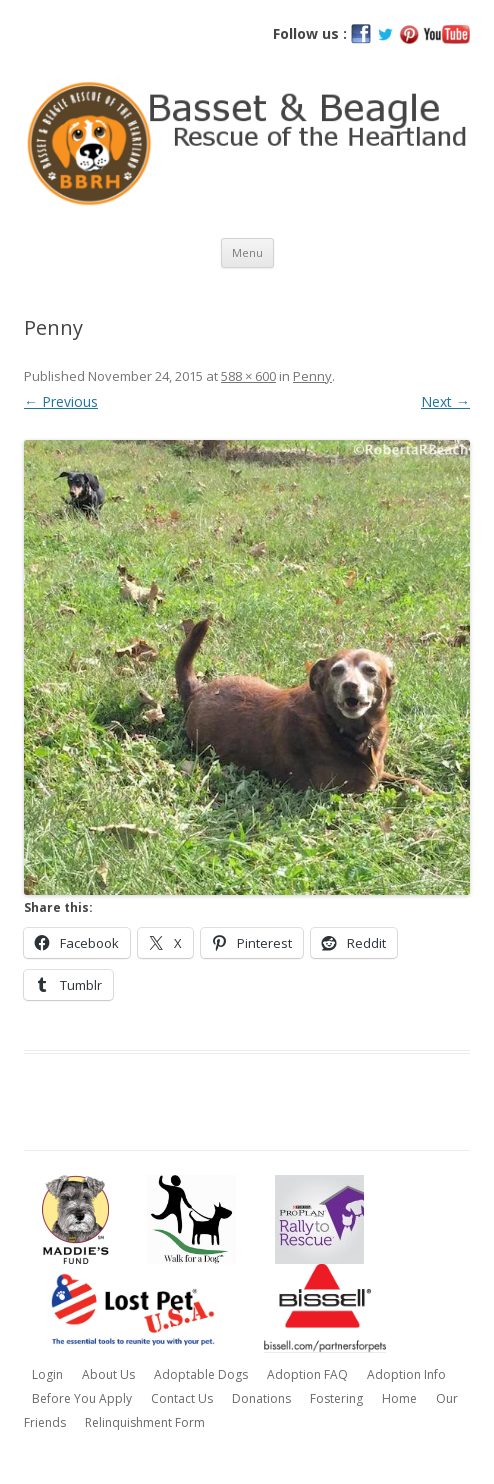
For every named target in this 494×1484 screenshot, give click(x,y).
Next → (445, 401)
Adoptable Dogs (201, 1374)
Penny (312, 376)
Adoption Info (406, 1374)
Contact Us (182, 1398)
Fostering (336, 1398)
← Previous (61, 401)
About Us (108, 1374)
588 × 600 (248, 376)
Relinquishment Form (145, 1422)
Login (47, 1374)
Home (399, 1398)
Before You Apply (82, 1398)
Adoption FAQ (307, 1374)
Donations (261, 1398)
